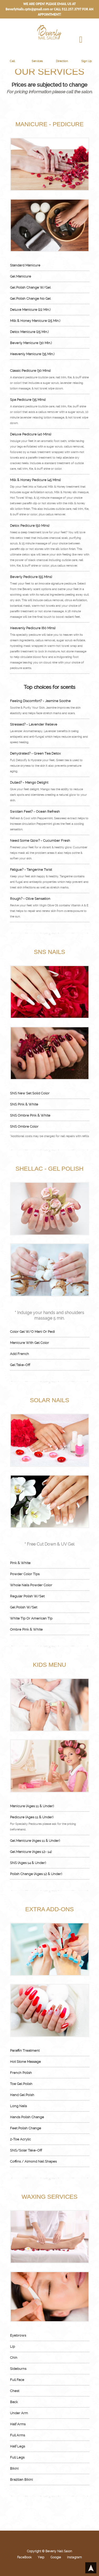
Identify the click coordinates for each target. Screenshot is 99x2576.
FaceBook (24, 2557)
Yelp (41, 2557)
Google (55, 2557)
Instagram (74, 2557)
